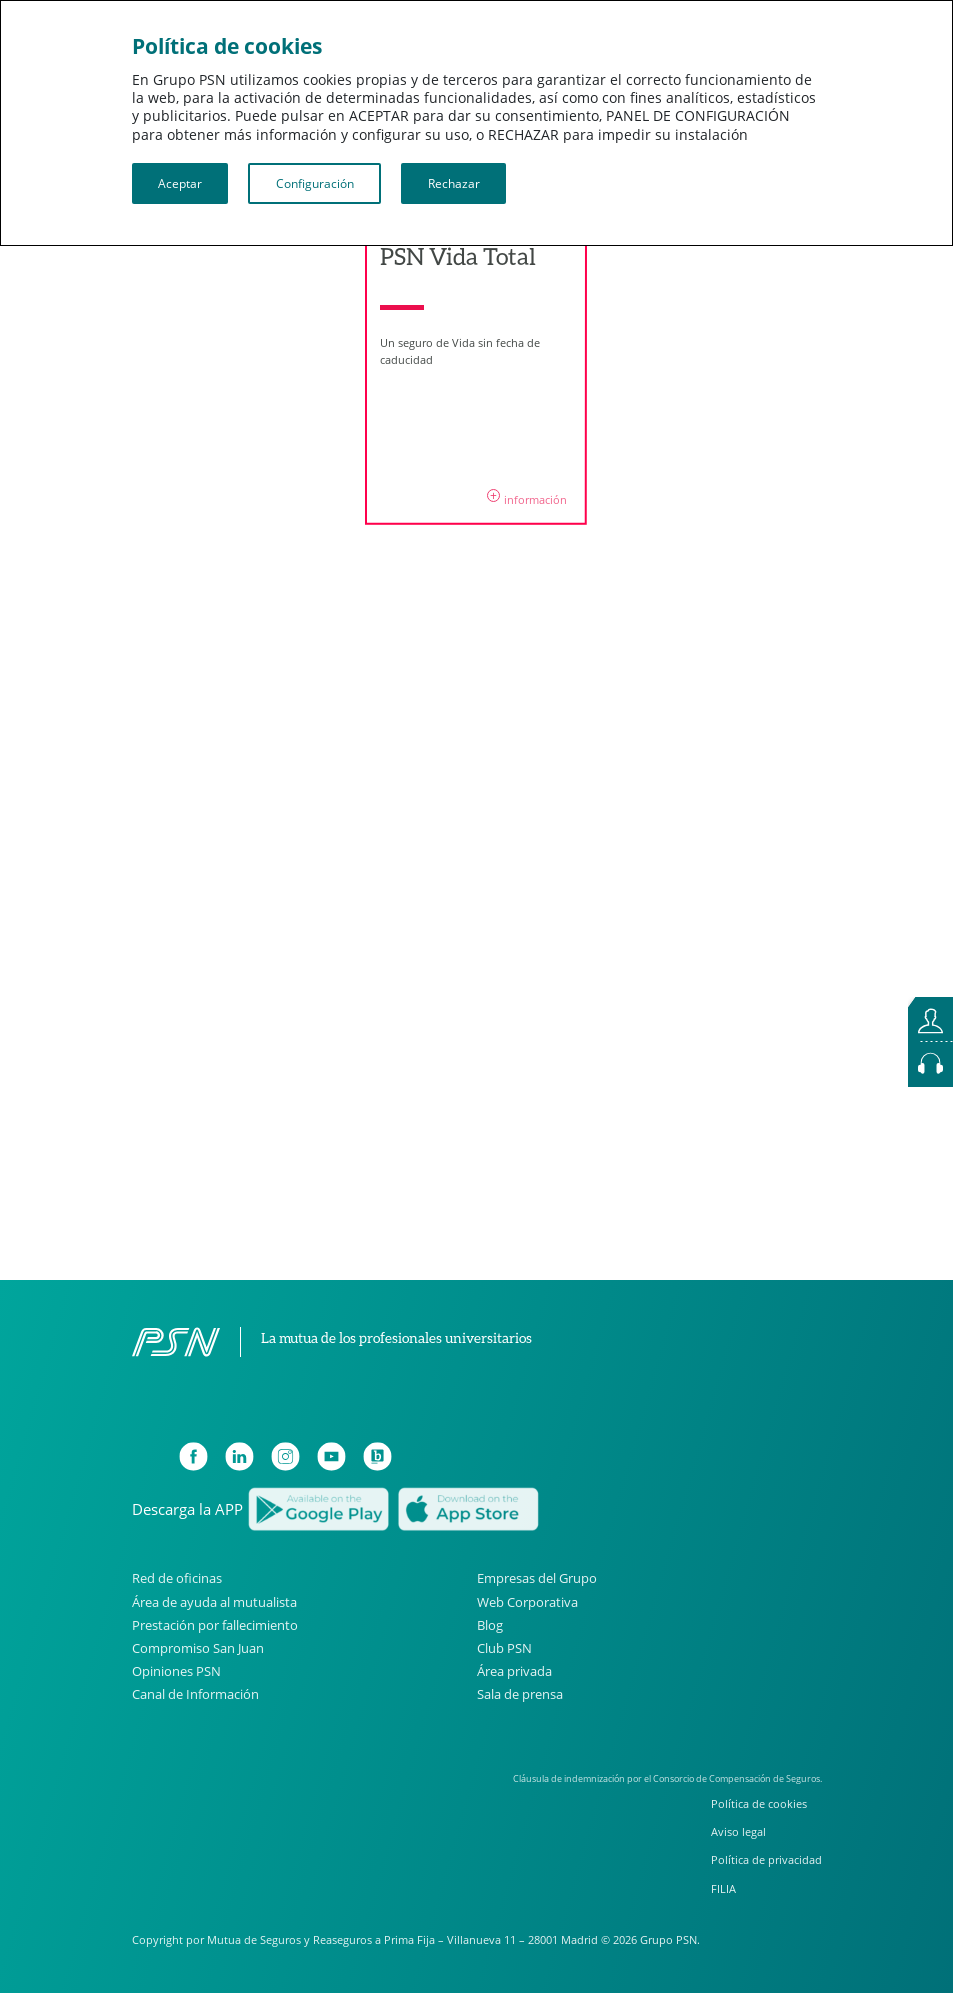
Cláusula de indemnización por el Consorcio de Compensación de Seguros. (667, 1778)
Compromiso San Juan (198, 1648)
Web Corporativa (527, 1602)
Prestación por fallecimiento (215, 1625)
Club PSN (504, 1648)
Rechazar (454, 183)
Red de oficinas (177, 1579)
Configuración (315, 183)
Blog (490, 1625)
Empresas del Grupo (537, 1579)
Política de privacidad (766, 1859)
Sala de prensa (520, 1694)
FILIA (723, 1888)
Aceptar (180, 183)
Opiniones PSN (176, 1671)
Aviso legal (738, 1831)
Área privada (514, 1671)
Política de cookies (759, 1803)
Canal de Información (195, 1694)
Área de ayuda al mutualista (214, 1602)
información (527, 498)
